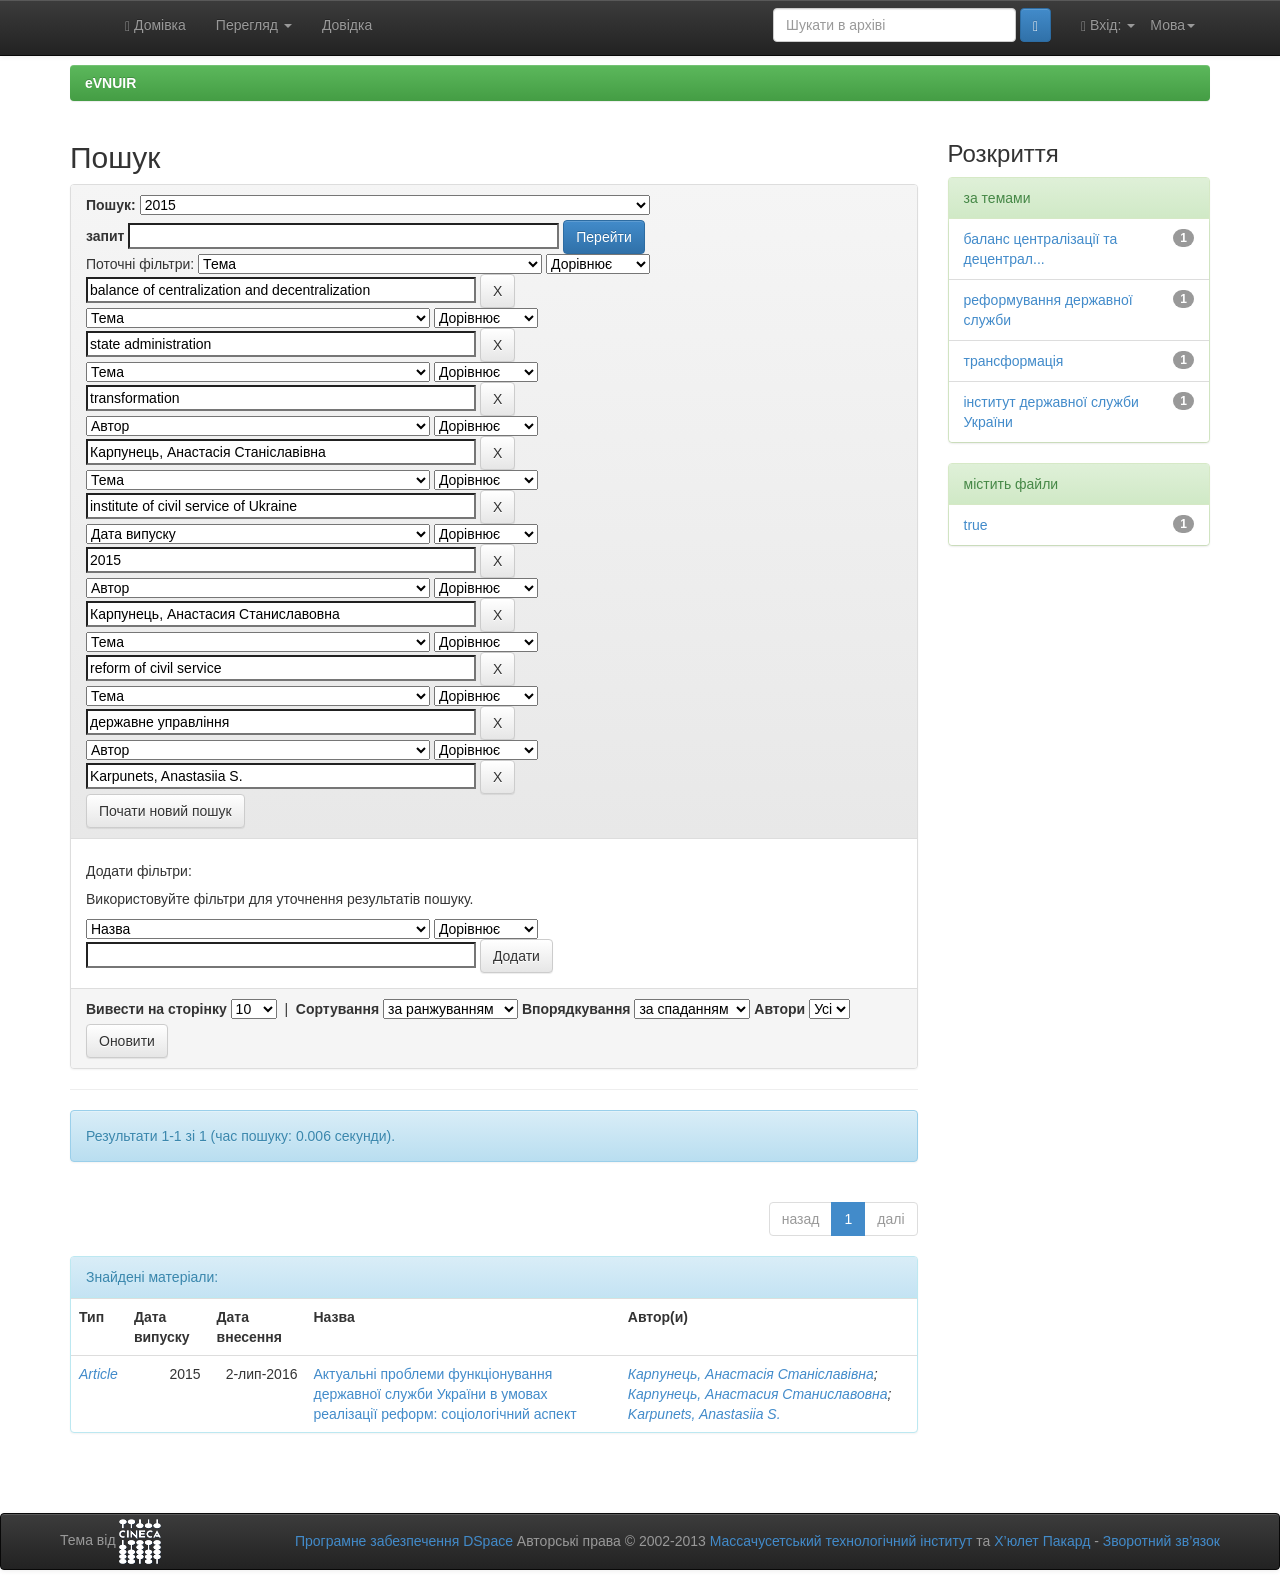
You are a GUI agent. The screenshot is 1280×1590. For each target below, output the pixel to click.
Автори (779, 1009)
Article (98, 1374)
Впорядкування (576, 1009)
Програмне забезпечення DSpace (404, 1541)
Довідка (347, 25)
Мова (1172, 25)
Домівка (155, 25)
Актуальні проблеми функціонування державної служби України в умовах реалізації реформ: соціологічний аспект (444, 1394)
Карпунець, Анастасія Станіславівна (751, 1374)
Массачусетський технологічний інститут (841, 1541)
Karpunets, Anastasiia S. (704, 1414)
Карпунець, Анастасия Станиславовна (758, 1394)
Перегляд (254, 25)
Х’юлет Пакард (1042, 1541)
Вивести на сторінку (156, 1009)
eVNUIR (110, 83)
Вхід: (1108, 25)
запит (105, 236)
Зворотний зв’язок (1161, 1541)
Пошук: (111, 205)
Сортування (337, 1009)
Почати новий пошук (165, 811)
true (976, 525)
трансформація (1014, 361)
